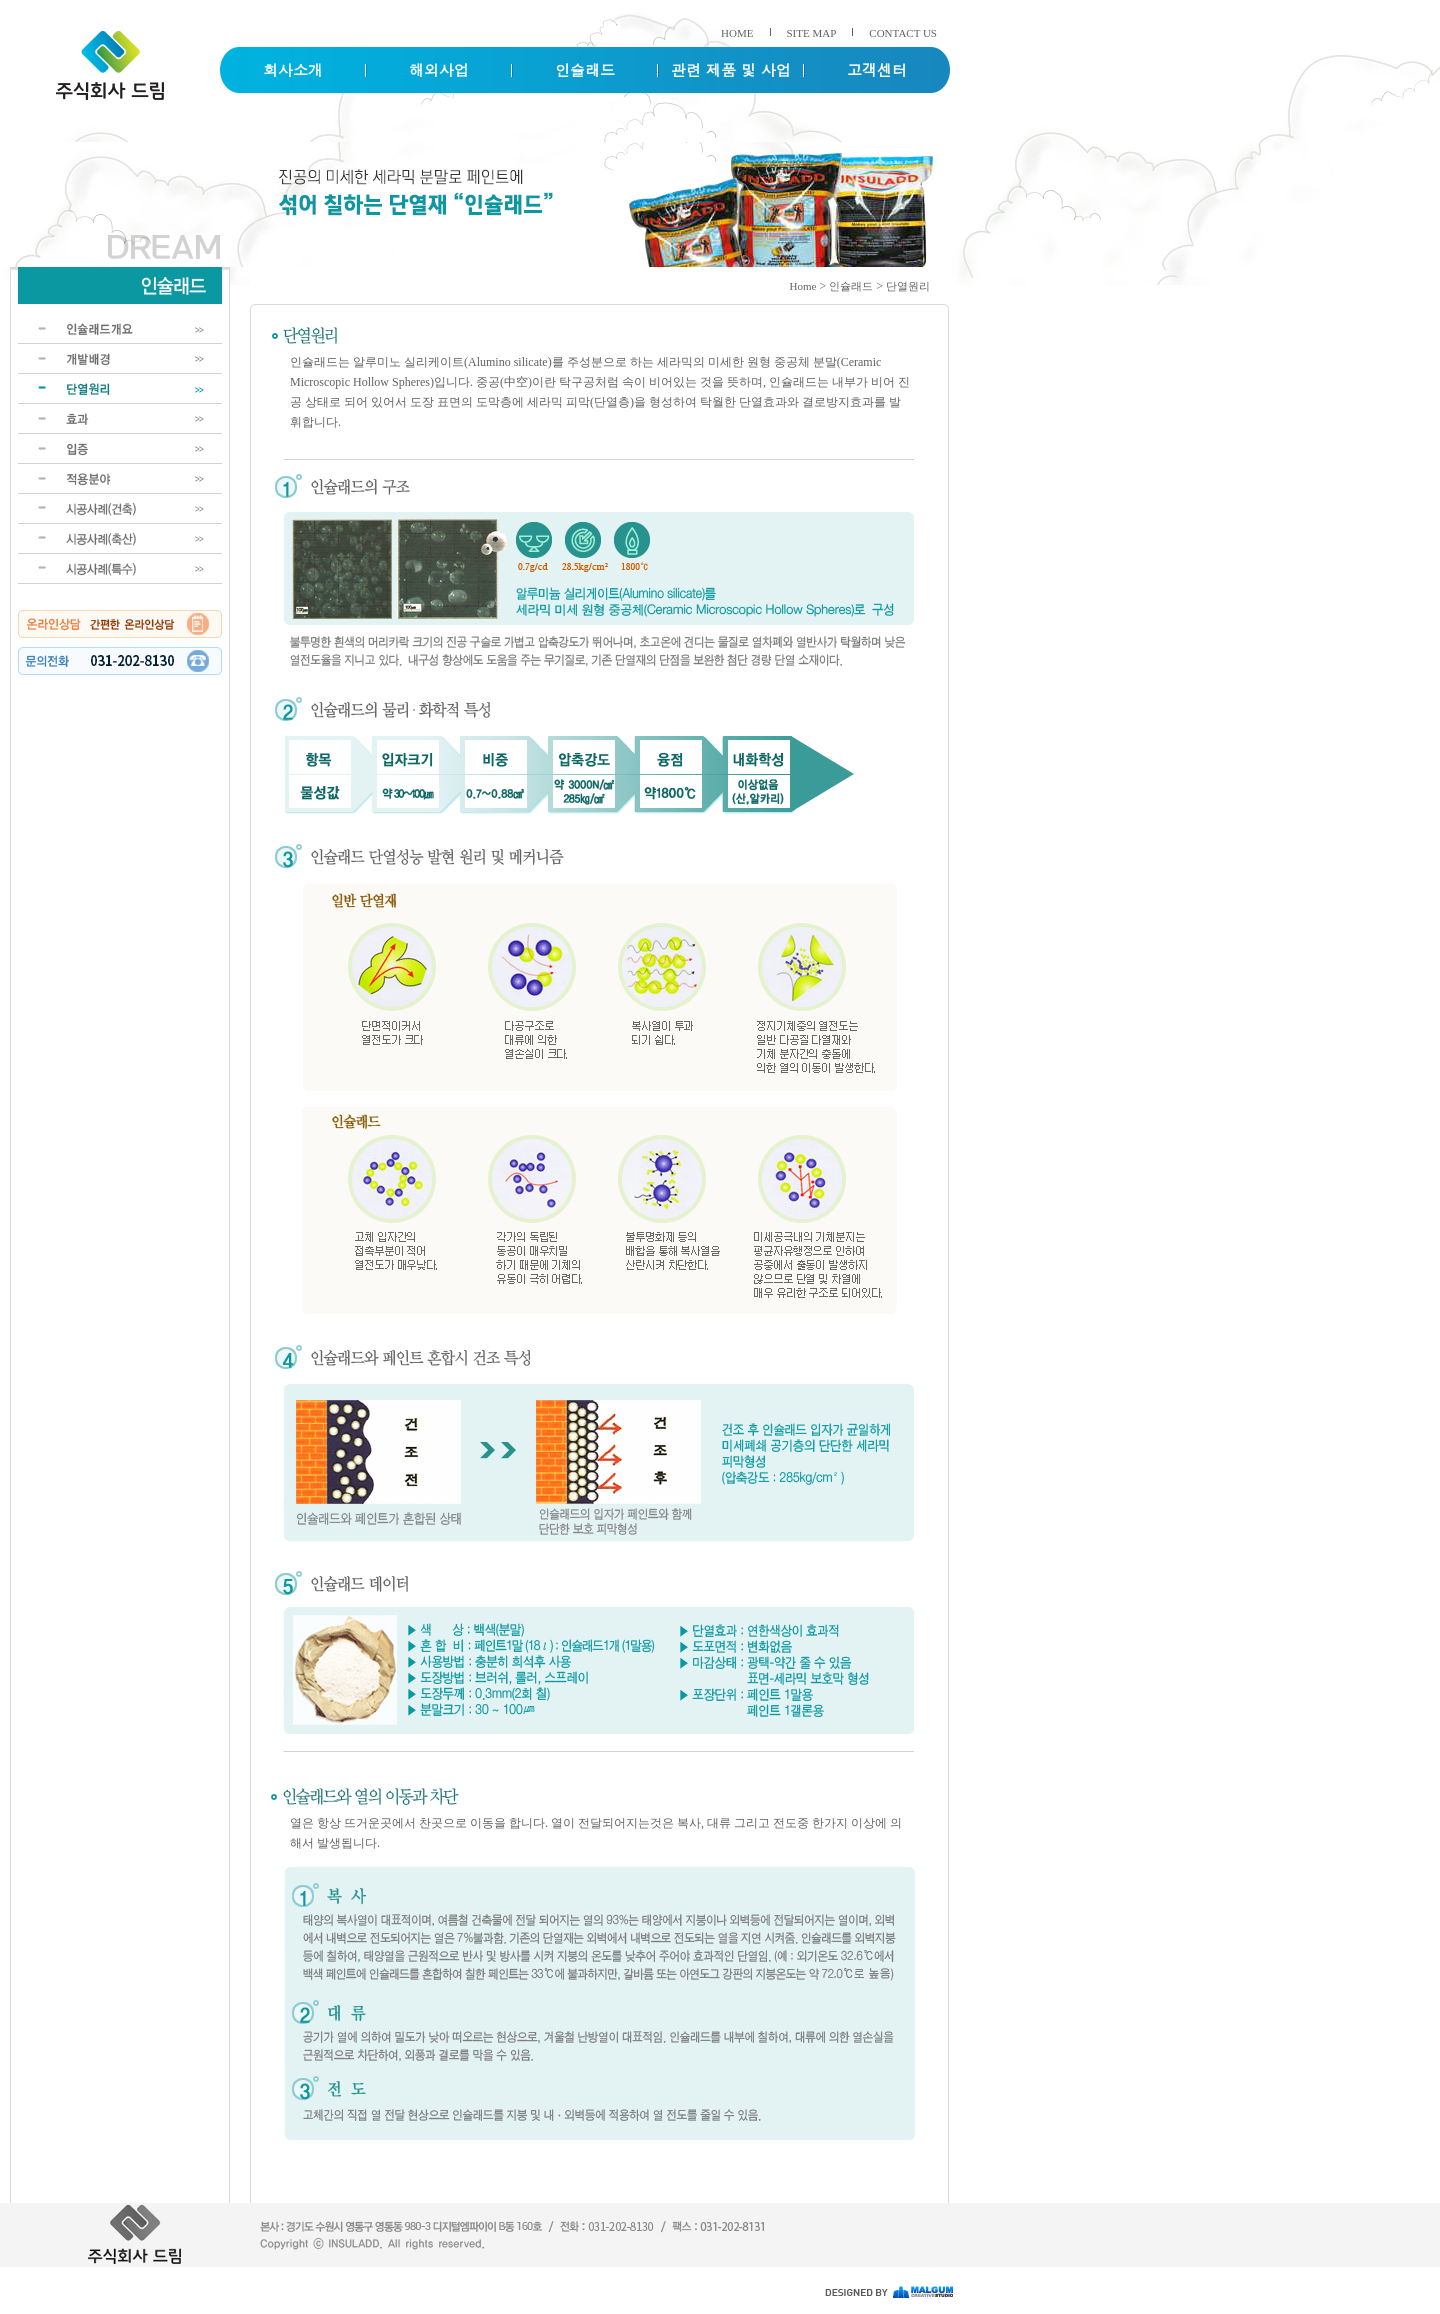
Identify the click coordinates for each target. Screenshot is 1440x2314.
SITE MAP (812, 33)
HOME (737, 33)
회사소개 (293, 69)
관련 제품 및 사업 (731, 69)
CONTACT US (903, 33)
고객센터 (877, 69)
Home (803, 286)
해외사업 (439, 69)
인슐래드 (585, 69)
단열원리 (908, 286)
